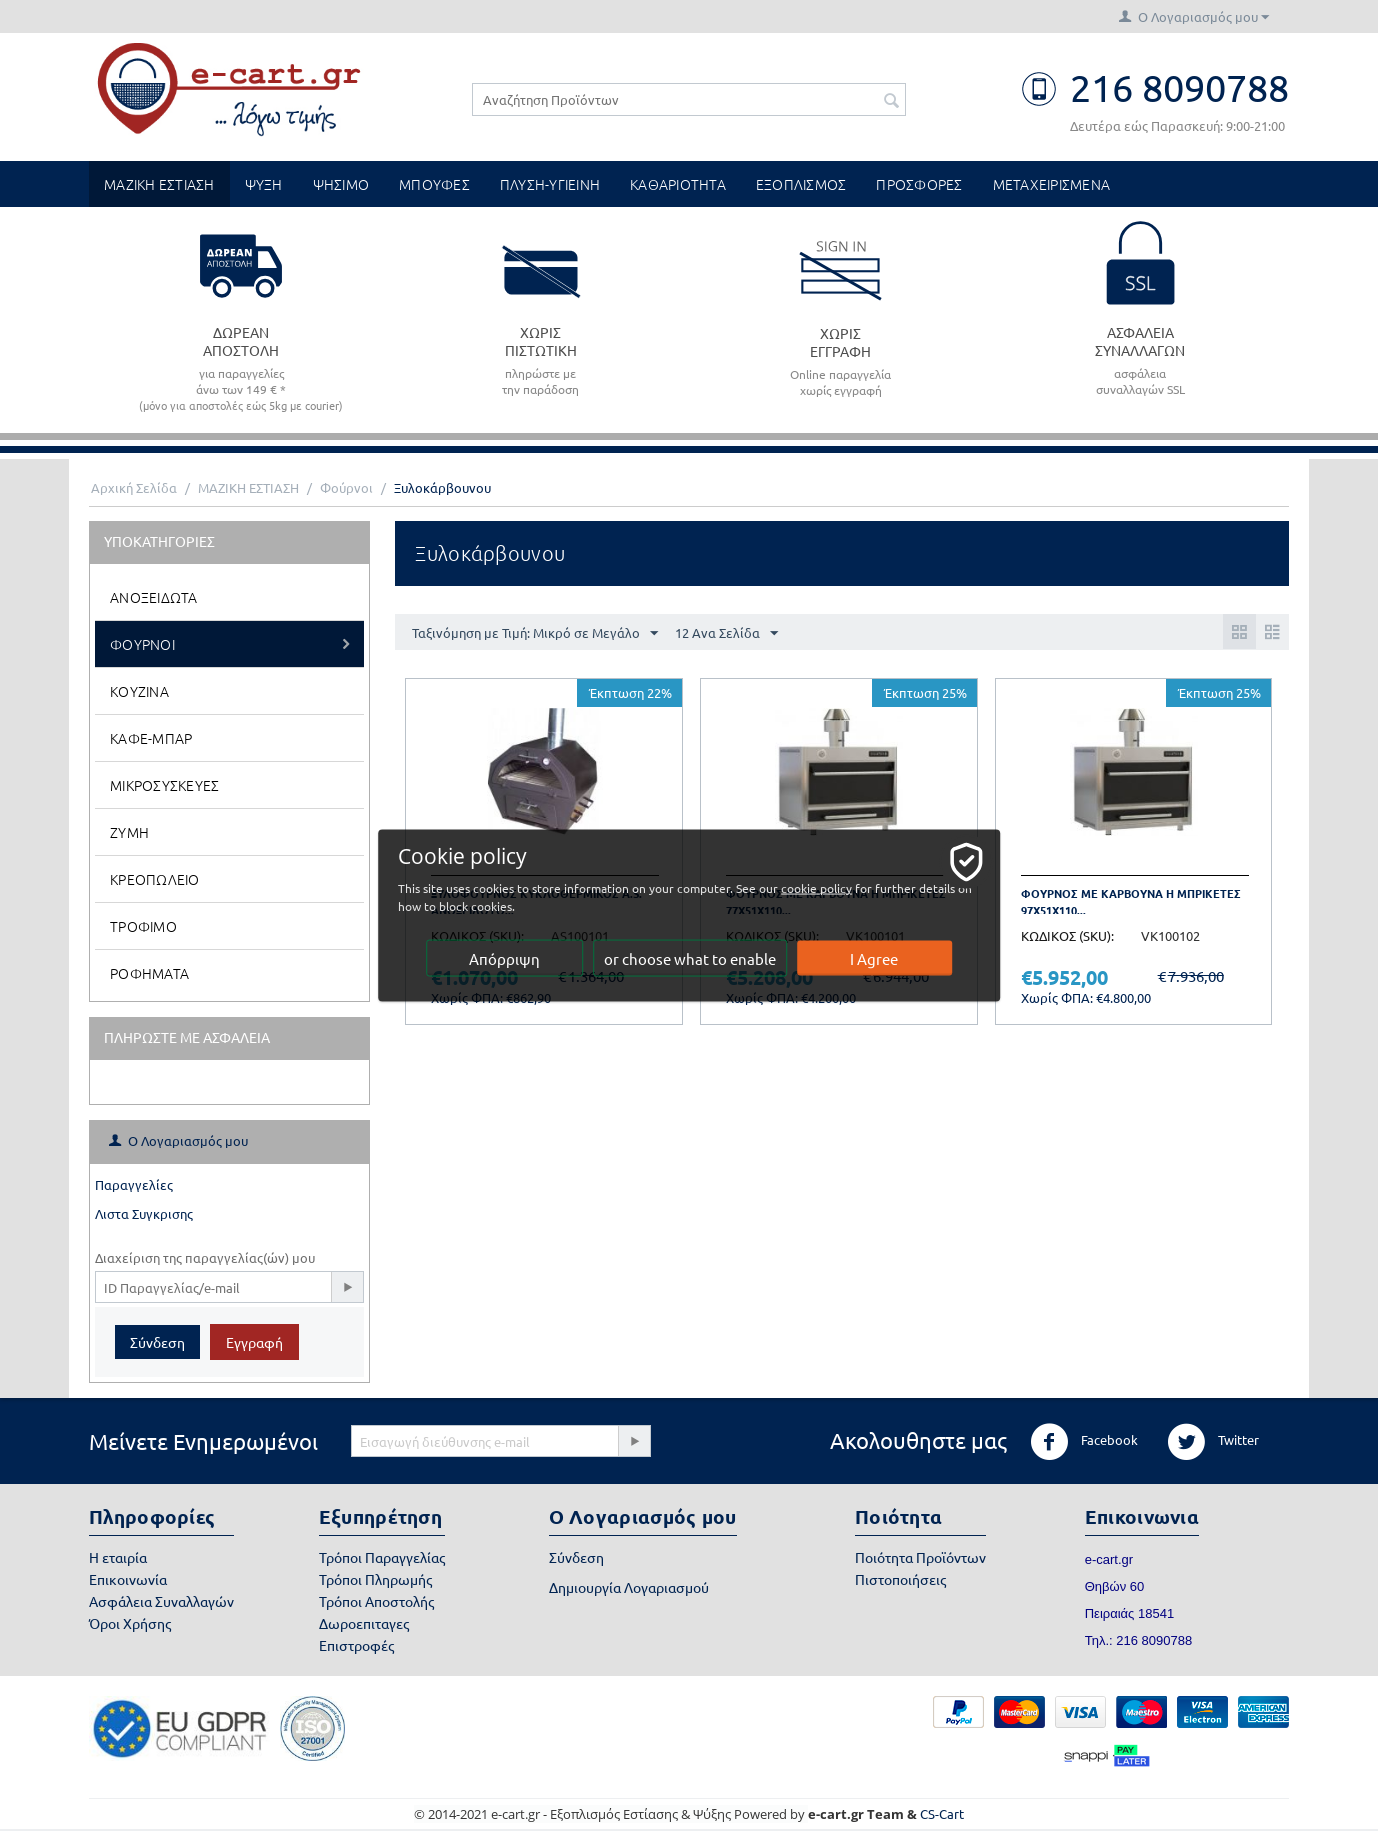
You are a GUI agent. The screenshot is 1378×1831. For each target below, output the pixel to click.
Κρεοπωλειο (155, 879)
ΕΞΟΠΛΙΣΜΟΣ (801, 184)
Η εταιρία (118, 1557)
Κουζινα (139, 691)
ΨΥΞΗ (264, 184)
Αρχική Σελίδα (134, 487)
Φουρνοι (142, 644)
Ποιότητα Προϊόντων (920, 1557)
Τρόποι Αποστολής (376, 1601)
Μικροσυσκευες (164, 785)
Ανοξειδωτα (154, 597)
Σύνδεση (157, 1342)
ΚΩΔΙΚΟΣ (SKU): (1067, 935)
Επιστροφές (356, 1645)
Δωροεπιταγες (364, 1623)
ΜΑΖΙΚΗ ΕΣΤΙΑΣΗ (159, 184)
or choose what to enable (690, 958)
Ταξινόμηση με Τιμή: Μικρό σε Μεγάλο (535, 634)
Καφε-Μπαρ (151, 738)
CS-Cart (942, 1813)
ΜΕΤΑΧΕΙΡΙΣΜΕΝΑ (1052, 184)
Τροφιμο (143, 926)
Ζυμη (129, 832)
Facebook (1084, 1442)
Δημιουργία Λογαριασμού (629, 1587)
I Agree (875, 958)
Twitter (1213, 1442)
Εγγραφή (254, 1342)
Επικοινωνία (128, 1579)
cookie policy (817, 888)
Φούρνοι (346, 487)
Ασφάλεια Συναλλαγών (161, 1601)
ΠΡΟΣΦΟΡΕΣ (919, 184)
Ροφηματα (149, 973)
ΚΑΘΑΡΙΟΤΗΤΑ (678, 184)
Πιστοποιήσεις (900, 1579)
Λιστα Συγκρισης (144, 1213)
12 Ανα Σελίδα (726, 634)
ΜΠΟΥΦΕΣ (434, 184)
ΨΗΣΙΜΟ (341, 184)
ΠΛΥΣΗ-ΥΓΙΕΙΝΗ (550, 184)
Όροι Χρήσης (130, 1623)
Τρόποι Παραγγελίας (382, 1557)
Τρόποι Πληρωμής (375, 1579)
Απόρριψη (504, 958)
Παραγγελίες (134, 1184)
